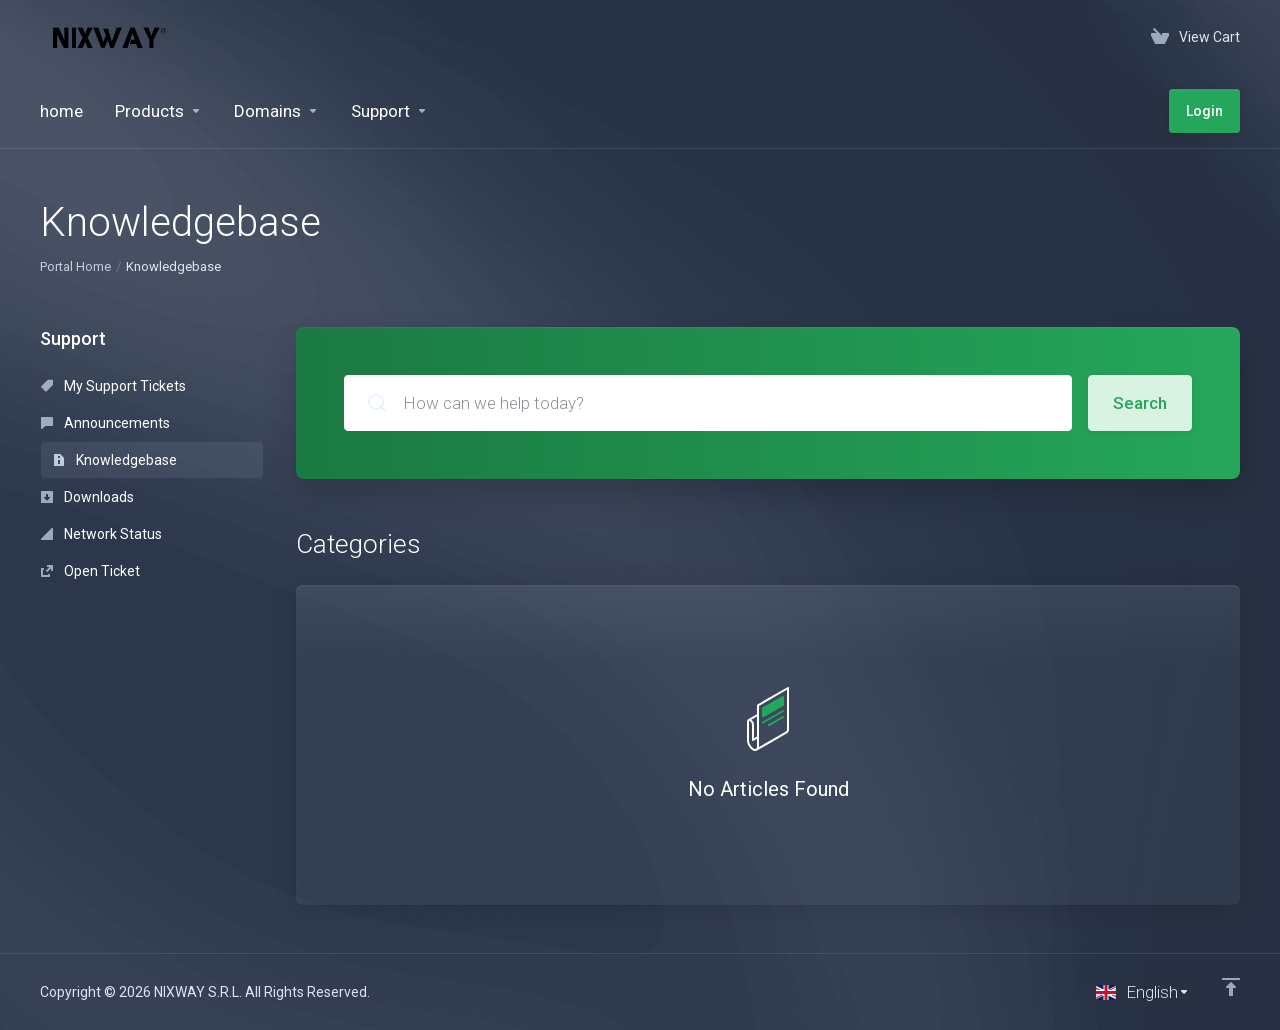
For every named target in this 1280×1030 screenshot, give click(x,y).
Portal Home (75, 266)
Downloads (87, 497)
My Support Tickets (113, 386)
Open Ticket (90, 571)
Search (1140, 403)
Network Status (101, 534)
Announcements (105, 423)
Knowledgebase (115, 460)
